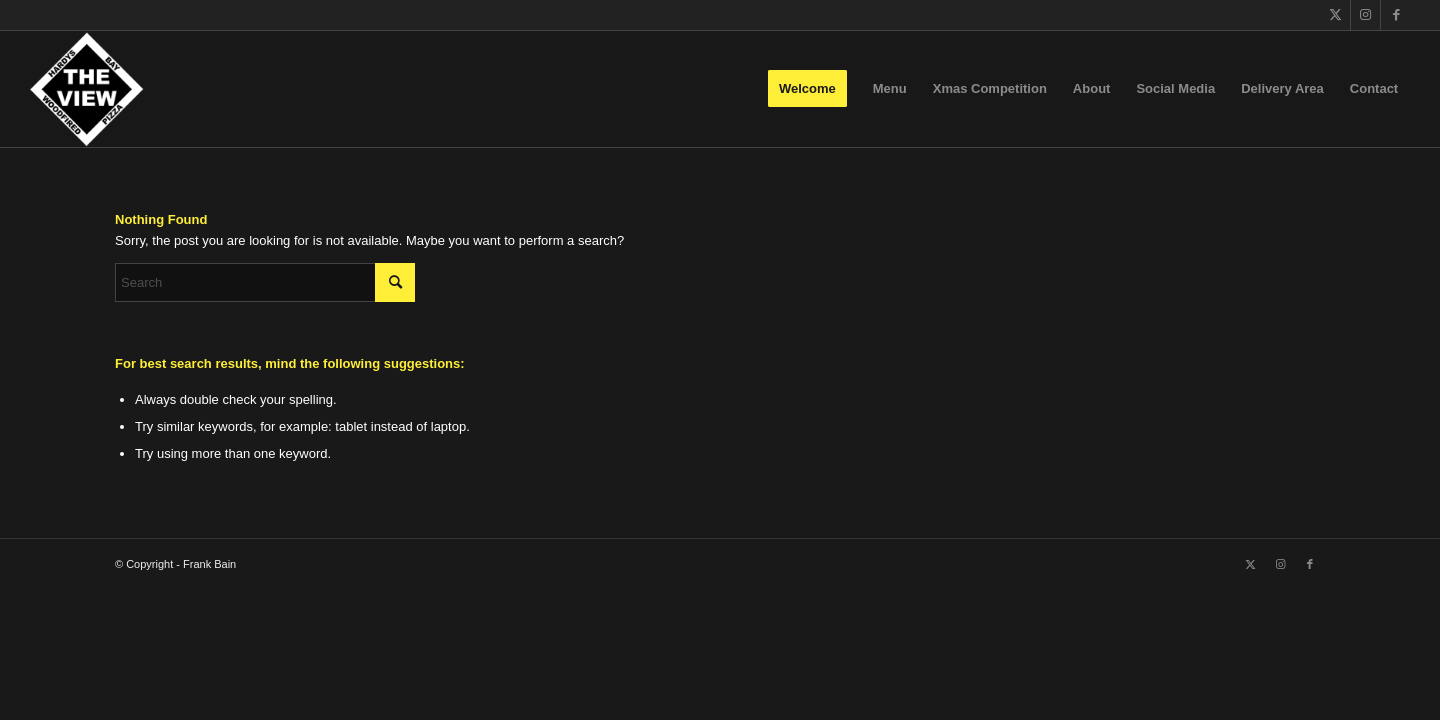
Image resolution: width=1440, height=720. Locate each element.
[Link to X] (1335, 15)
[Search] (265, 282)
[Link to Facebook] (1396, 15)
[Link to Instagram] (1365, 15)
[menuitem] (807, 89)
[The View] (86, 89)
